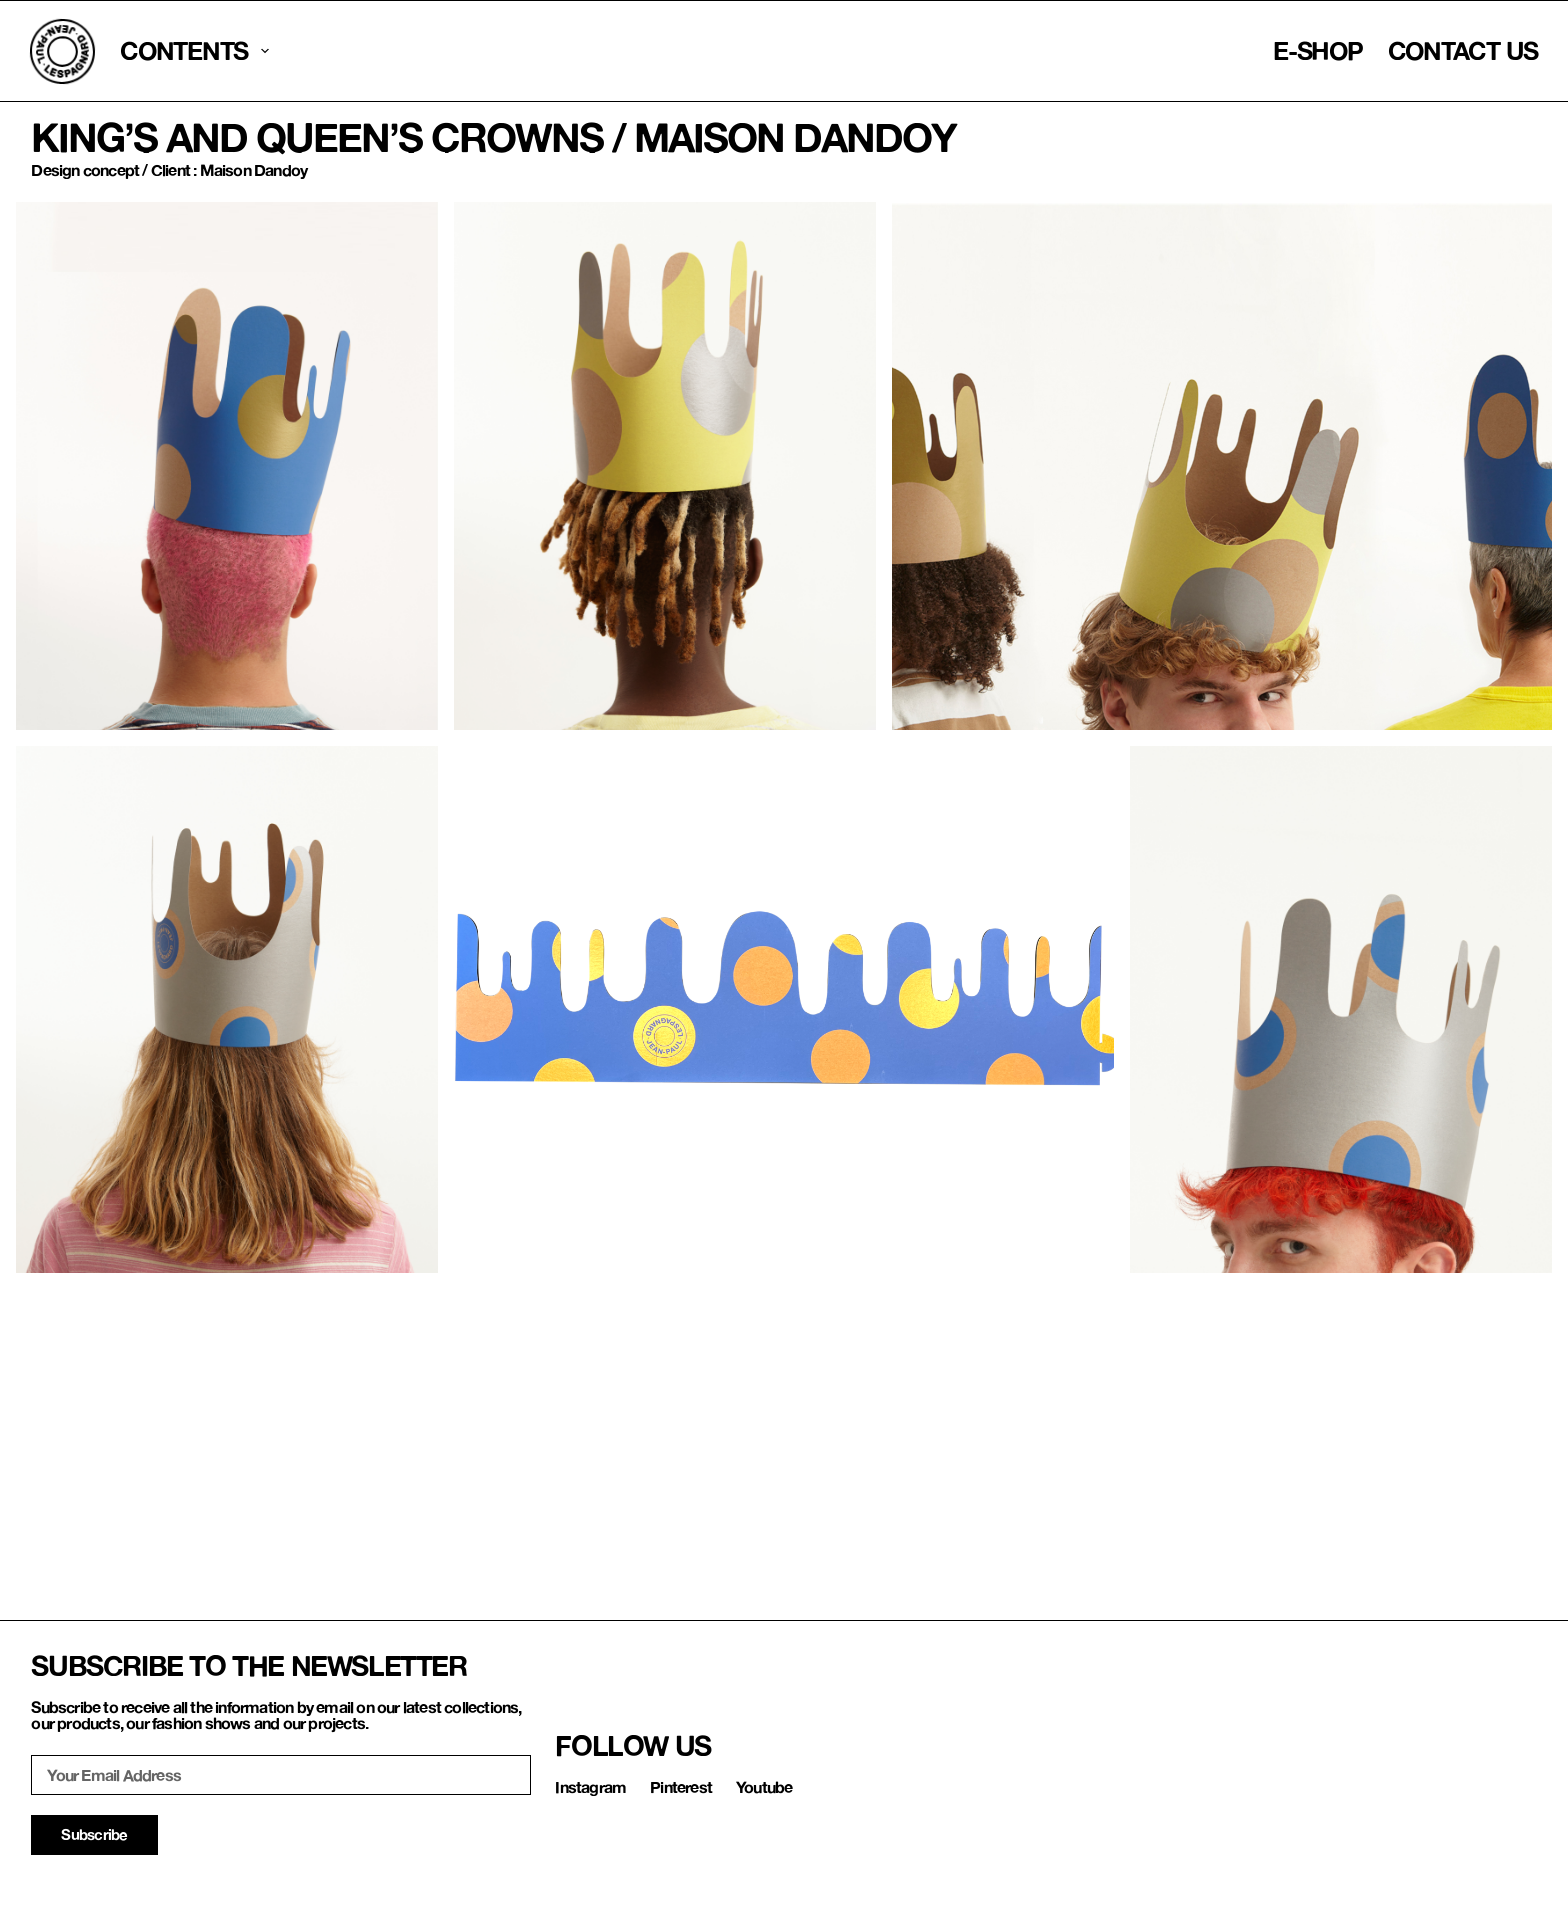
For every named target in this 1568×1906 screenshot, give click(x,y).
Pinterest (681, 1786)
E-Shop (1318, 50)
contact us (1463, 50)
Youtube (764, 1786)
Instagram (590, 1786)
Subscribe (94, 1834)
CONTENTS (194, 50)
